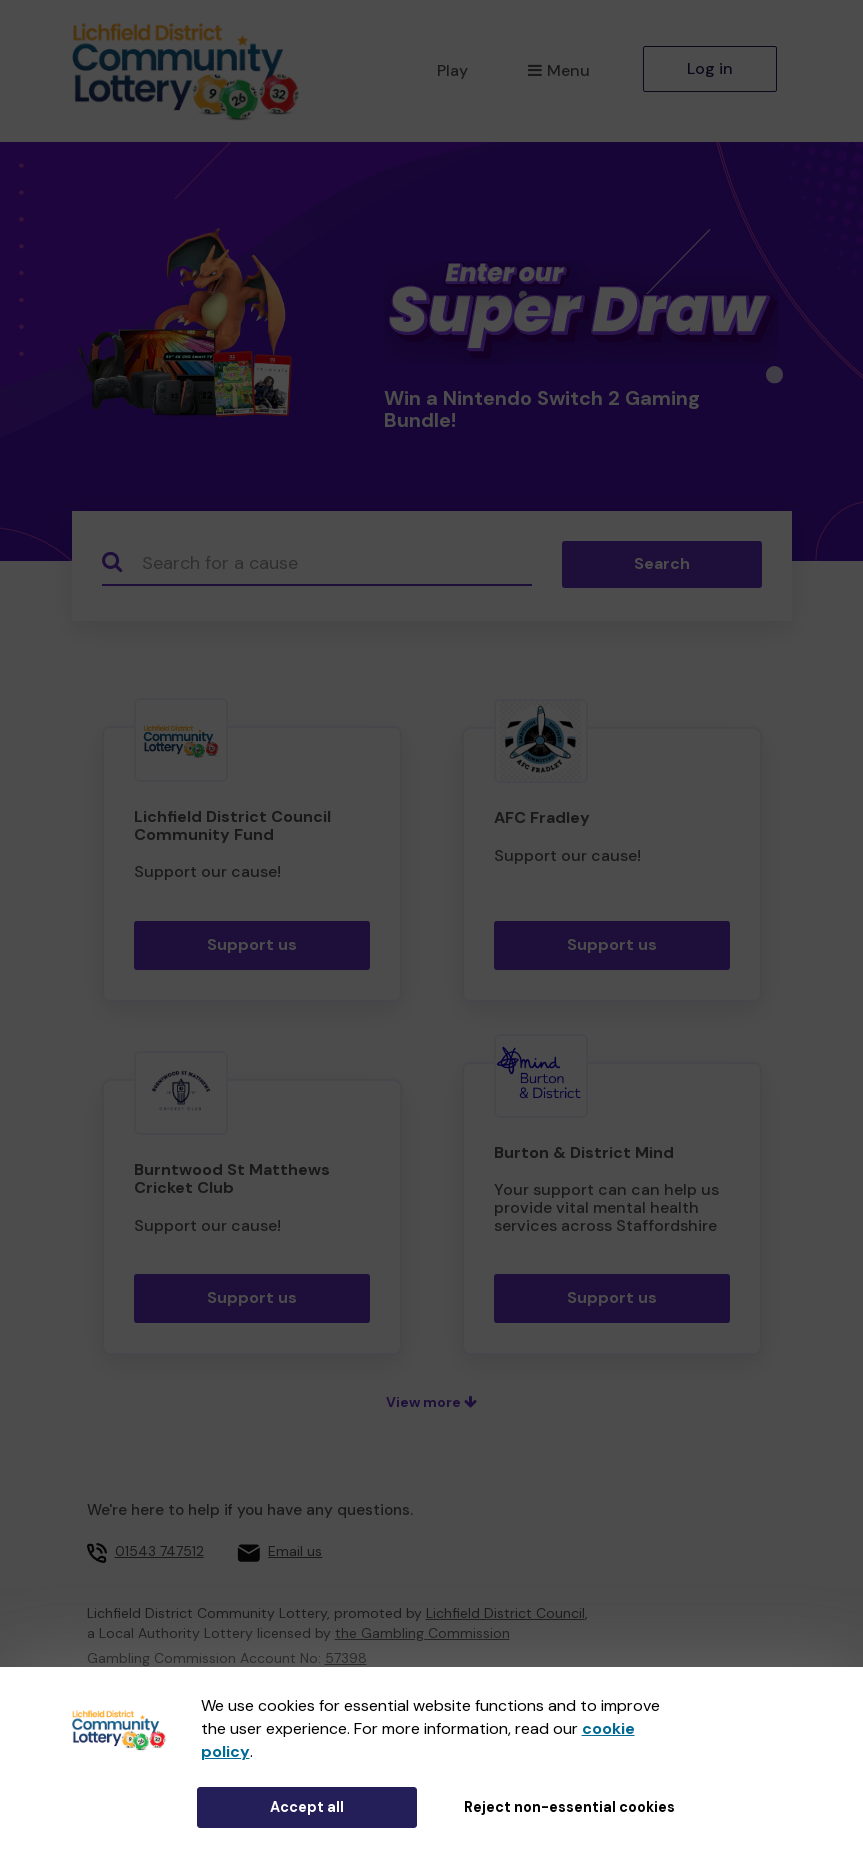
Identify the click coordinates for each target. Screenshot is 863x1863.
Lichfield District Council (505, 1613)
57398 (346, 1658)
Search (662, 563)
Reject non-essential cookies (569, 1807)
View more (431, 1402)
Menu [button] (558, 70)
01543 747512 (159, 1551)
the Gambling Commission (422, 1633)
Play (452, 70)
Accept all (307, 1807)
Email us (295, 1551)
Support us (252, 944)
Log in (710, 68)
